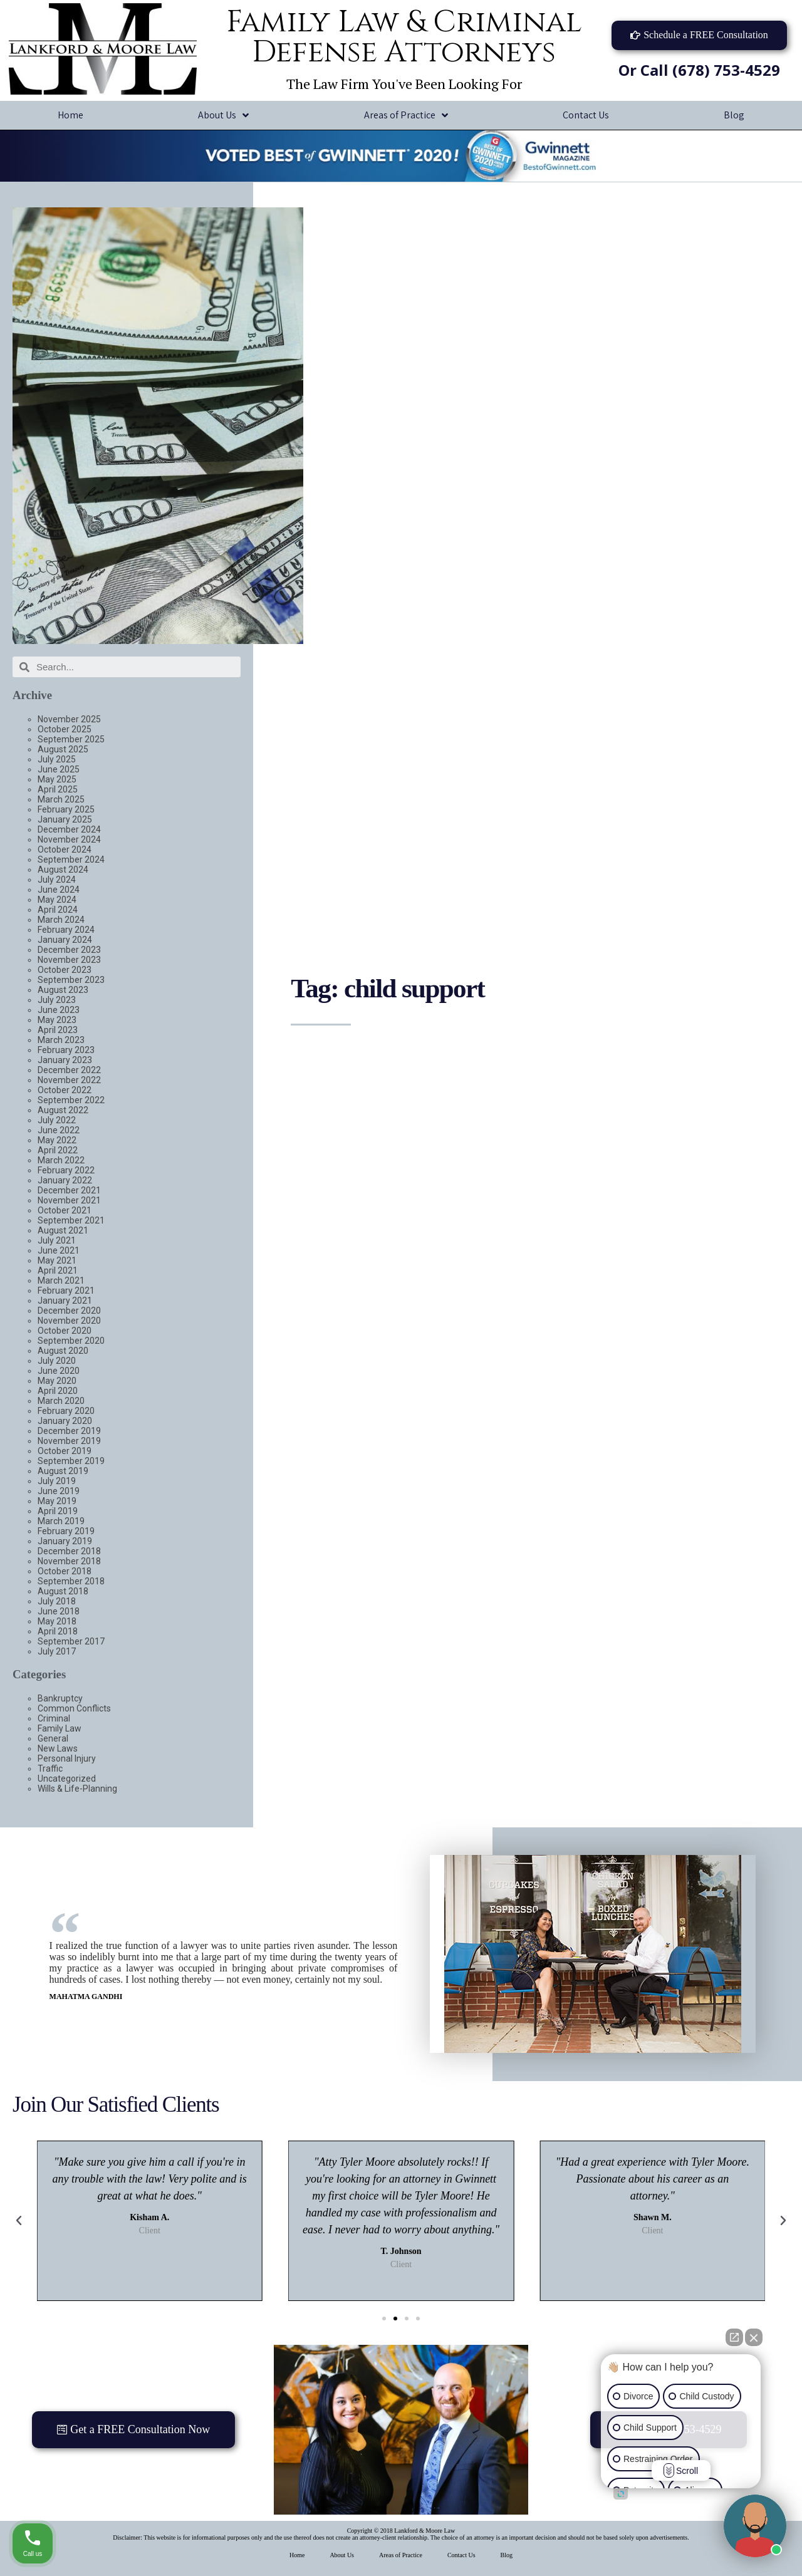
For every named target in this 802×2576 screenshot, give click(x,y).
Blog (507, 2555)
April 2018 (58, 1631)
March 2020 (61, 1401)
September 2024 (71, 859)
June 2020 (59, 1371)
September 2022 (71, 1100)
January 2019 (65, 1541)
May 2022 (57, 1140)
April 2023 (58, 1030)
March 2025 (61, 799)
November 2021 (69, 1200)
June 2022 (59, 1130)
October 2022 (64, 1090)
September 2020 (71, 1341)
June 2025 (59, 769)
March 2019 (61, 1521)
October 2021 (64, 1210)
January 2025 (65, 819)
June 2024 (59, 890)
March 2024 (61, 920)
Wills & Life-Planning (77, 1789)
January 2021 (65, 1301)
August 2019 (63, 1471)
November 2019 (69, 1441)
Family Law (59, 1728)
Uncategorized (67, 1779)
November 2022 (69, 1080)
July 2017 (57, 1651)
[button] (699, 35)
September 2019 (71, 1461)
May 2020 (57, 1381)
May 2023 (57, 1020)
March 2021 (61, 1280)
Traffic (50, 1768)
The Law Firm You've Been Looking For (404, 84)
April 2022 (58, 1150)
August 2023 (63, 990)
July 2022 (57, 1120)
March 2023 (61, 1040)
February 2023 (66, 1050)
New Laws (58, 1748)
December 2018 (69, 1551)
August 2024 (63, 870)
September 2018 (71, 1581)
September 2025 (71, 739)
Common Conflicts (74, 1708)
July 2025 (57, 759)
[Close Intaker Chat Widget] (754, 2337)
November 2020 (69, 1321)
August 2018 (63, 1591)
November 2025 (69, 719)
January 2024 (65, 940)
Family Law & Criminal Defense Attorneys (404, 37)
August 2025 (63, 749)
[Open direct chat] (734, 2337)
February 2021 (66, 1290)
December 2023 (69, 950)
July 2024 (57, 880)
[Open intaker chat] (620, 2494)
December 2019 (69, 1431)
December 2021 (69, 1190)
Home (70, 115)
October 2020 (64, 1331)
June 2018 (59, 1611)
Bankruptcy (60, 1698)
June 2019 (59, 1491)
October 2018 (64, 1571)
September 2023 (71, 980)
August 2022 (63, 1110)
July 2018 (57, 1601)
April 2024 (58, 910)
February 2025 (66, 809)
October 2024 (64, 849)
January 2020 (65, 1421)
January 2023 (65, 1060)
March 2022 (61, 1160)
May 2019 (57, 1501)
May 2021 (57, 1260)
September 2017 (71, 1641)
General (53, 1738)
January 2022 (65, 1180)
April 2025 (58, 789)
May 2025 (57, 779)
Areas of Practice (406, 115)
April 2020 (58, 1391)
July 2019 (57, 1481)
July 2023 (57, 1000)
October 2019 (64, 1451)
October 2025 (64, 729)
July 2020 (57, 1361)
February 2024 (66, 930)
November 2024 (69, 839)
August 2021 (63, 1230)
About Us (223, 115)
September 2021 (71, 1220)
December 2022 (69, 1070)
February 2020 (66, 1411)
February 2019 (66, 1531)
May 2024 (57, 900)
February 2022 (66, 1170)
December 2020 (69, 1311)
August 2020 (63, 1351)
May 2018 (57, 1621)
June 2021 (59, 1250)
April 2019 (58, 1511)
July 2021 (57, 1240)
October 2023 (64, 970)
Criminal (54, 1718)
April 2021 (58, 1270)
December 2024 (69, 829)
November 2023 (69, 960)
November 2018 (69, 1561)
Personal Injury (67, 1758)
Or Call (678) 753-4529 (699, 70)
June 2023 (59, 1010)
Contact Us (586, 115)
